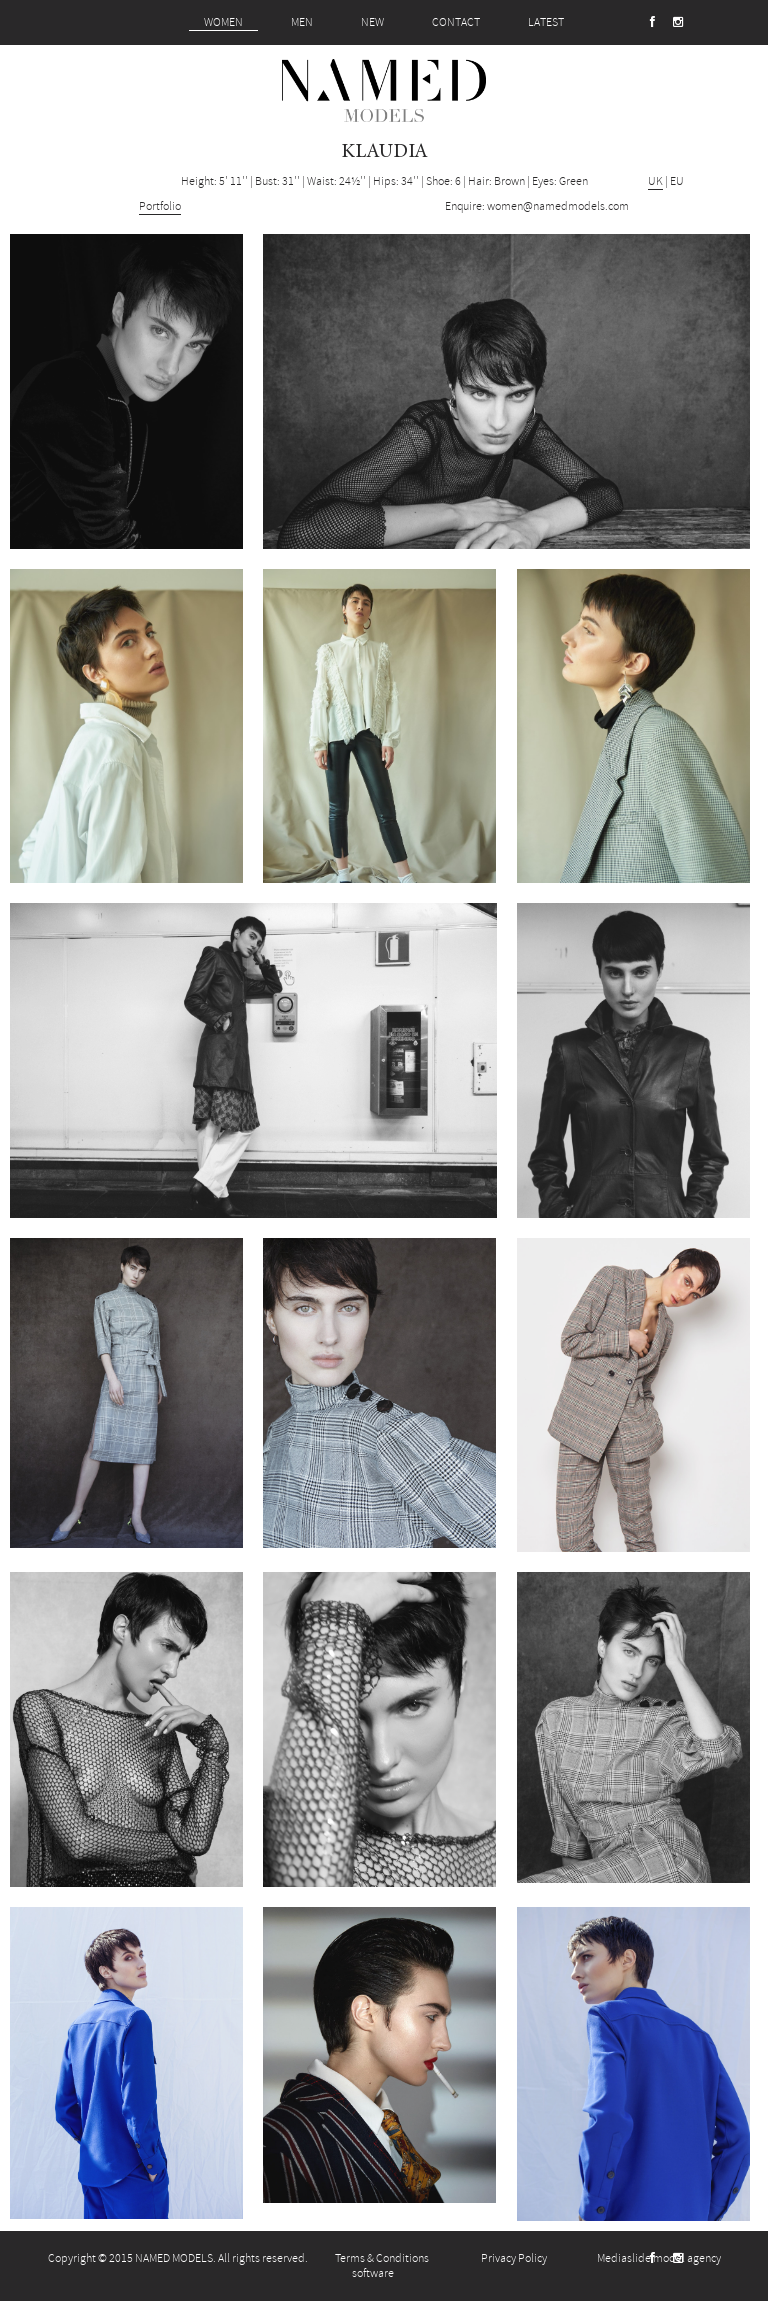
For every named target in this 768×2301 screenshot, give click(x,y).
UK (655, 181)
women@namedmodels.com (558, 206)
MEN (302, 22)
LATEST (546, 22)
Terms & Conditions (382, 2258)
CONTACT (456, 22)
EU (677, 181)
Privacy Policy (514, 2258)
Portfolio (160, 206)
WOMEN (223, 22)
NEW (372, 22)
